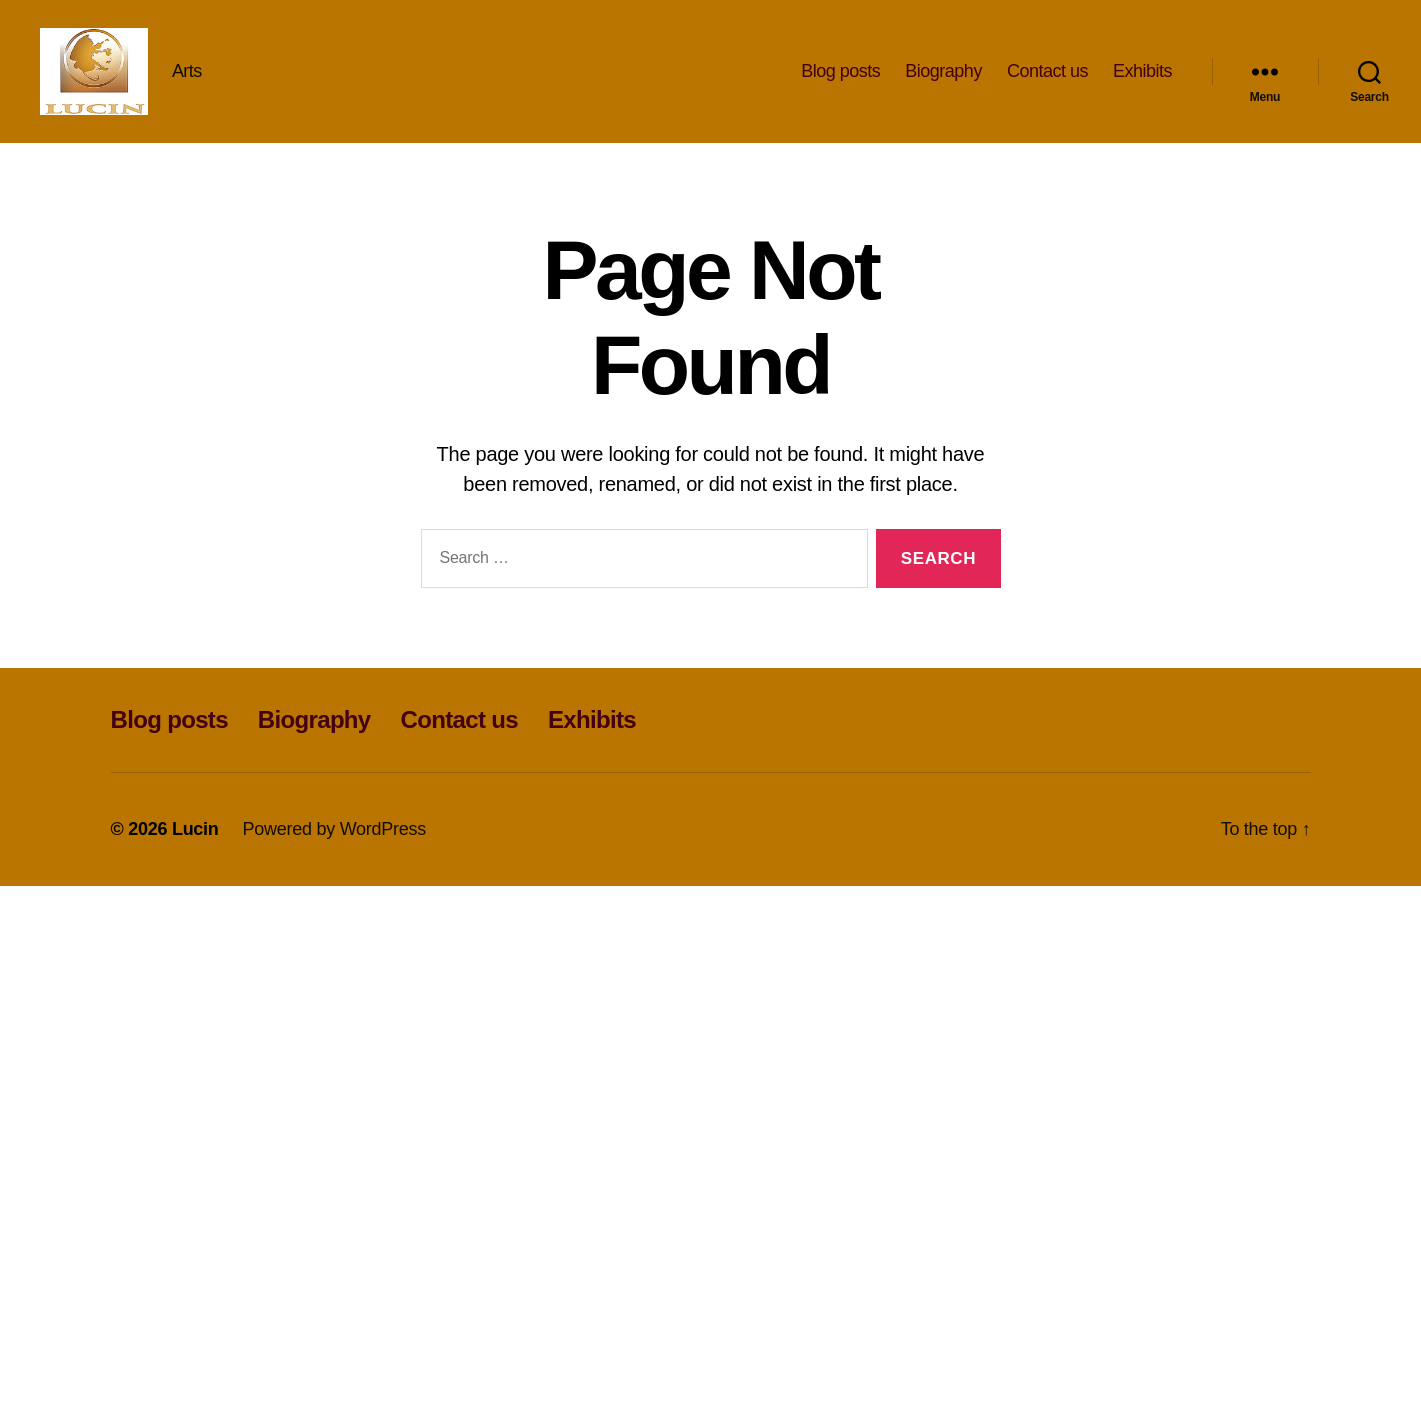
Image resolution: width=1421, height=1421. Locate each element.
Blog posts (840, 72)
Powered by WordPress (334, 832)
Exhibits (1142, 72)
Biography (943, 72)
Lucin (195, 832)
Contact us (1047, 72)
